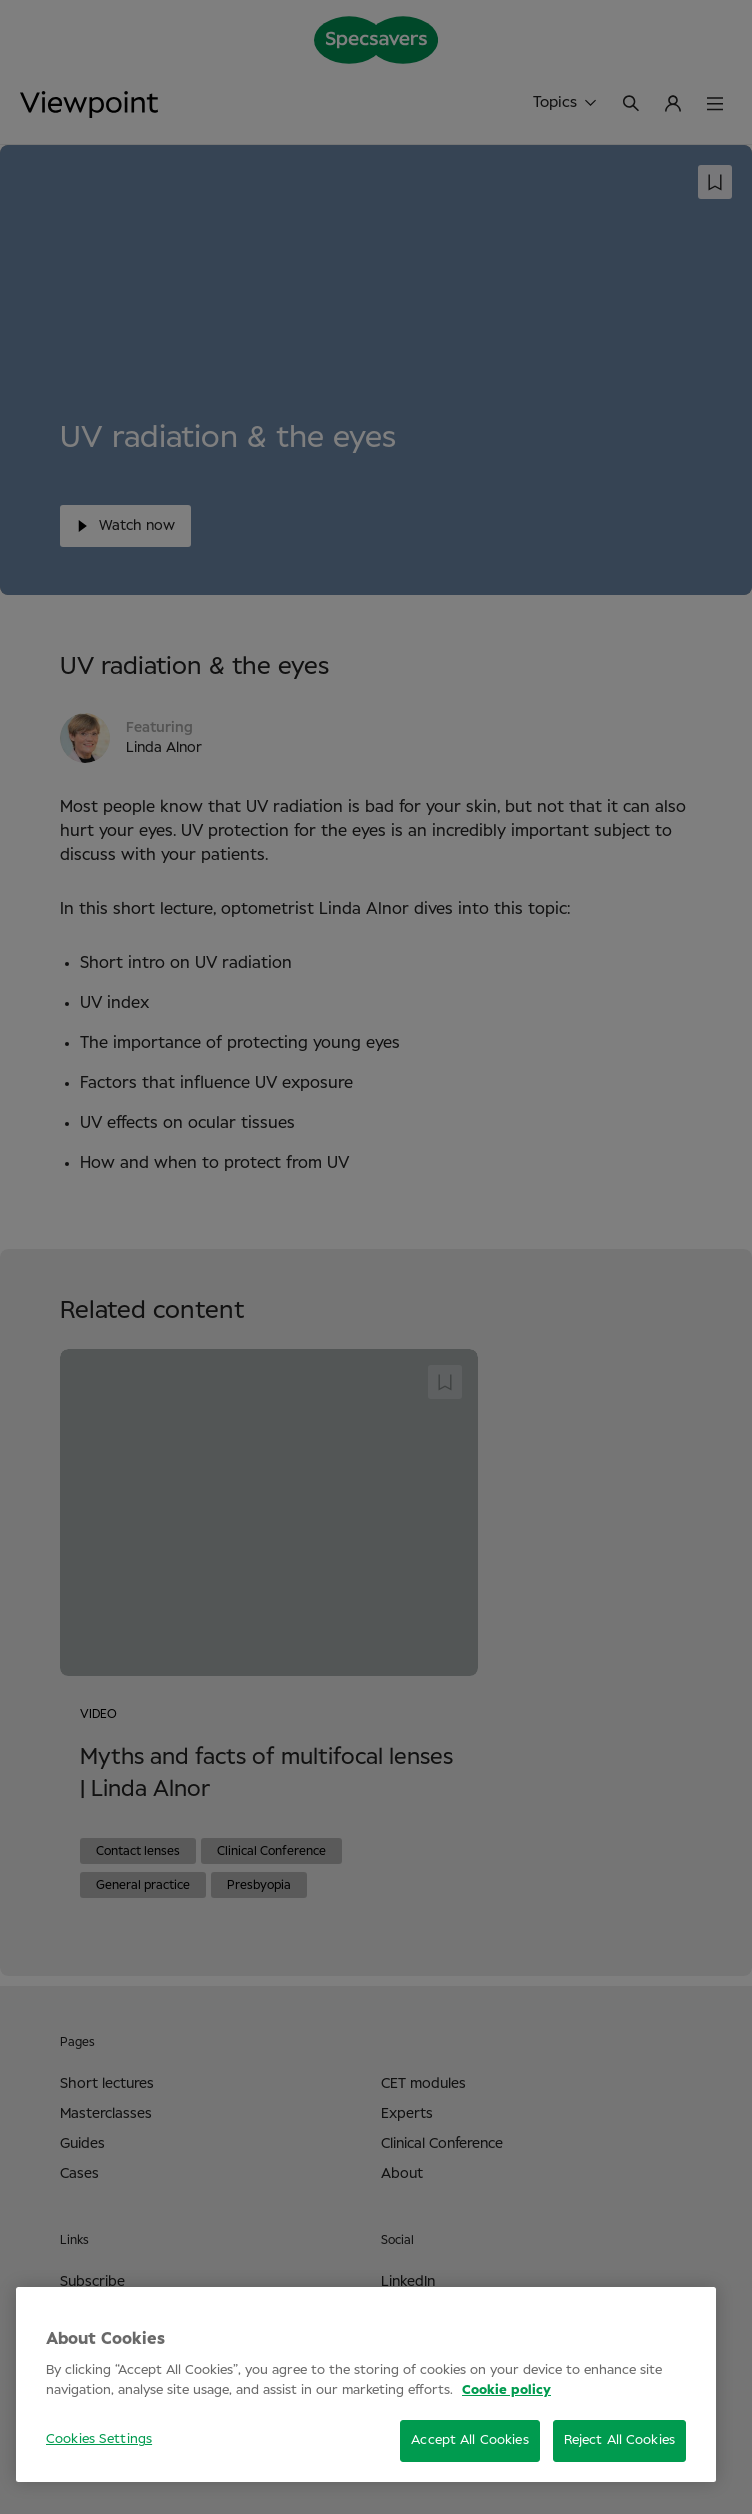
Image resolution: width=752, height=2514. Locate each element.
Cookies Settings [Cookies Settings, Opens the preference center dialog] (99, 2439)
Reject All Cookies (619, 2440)
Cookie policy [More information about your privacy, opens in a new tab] (506, 2390)
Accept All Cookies (469, 2440)
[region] (366, 2384)
